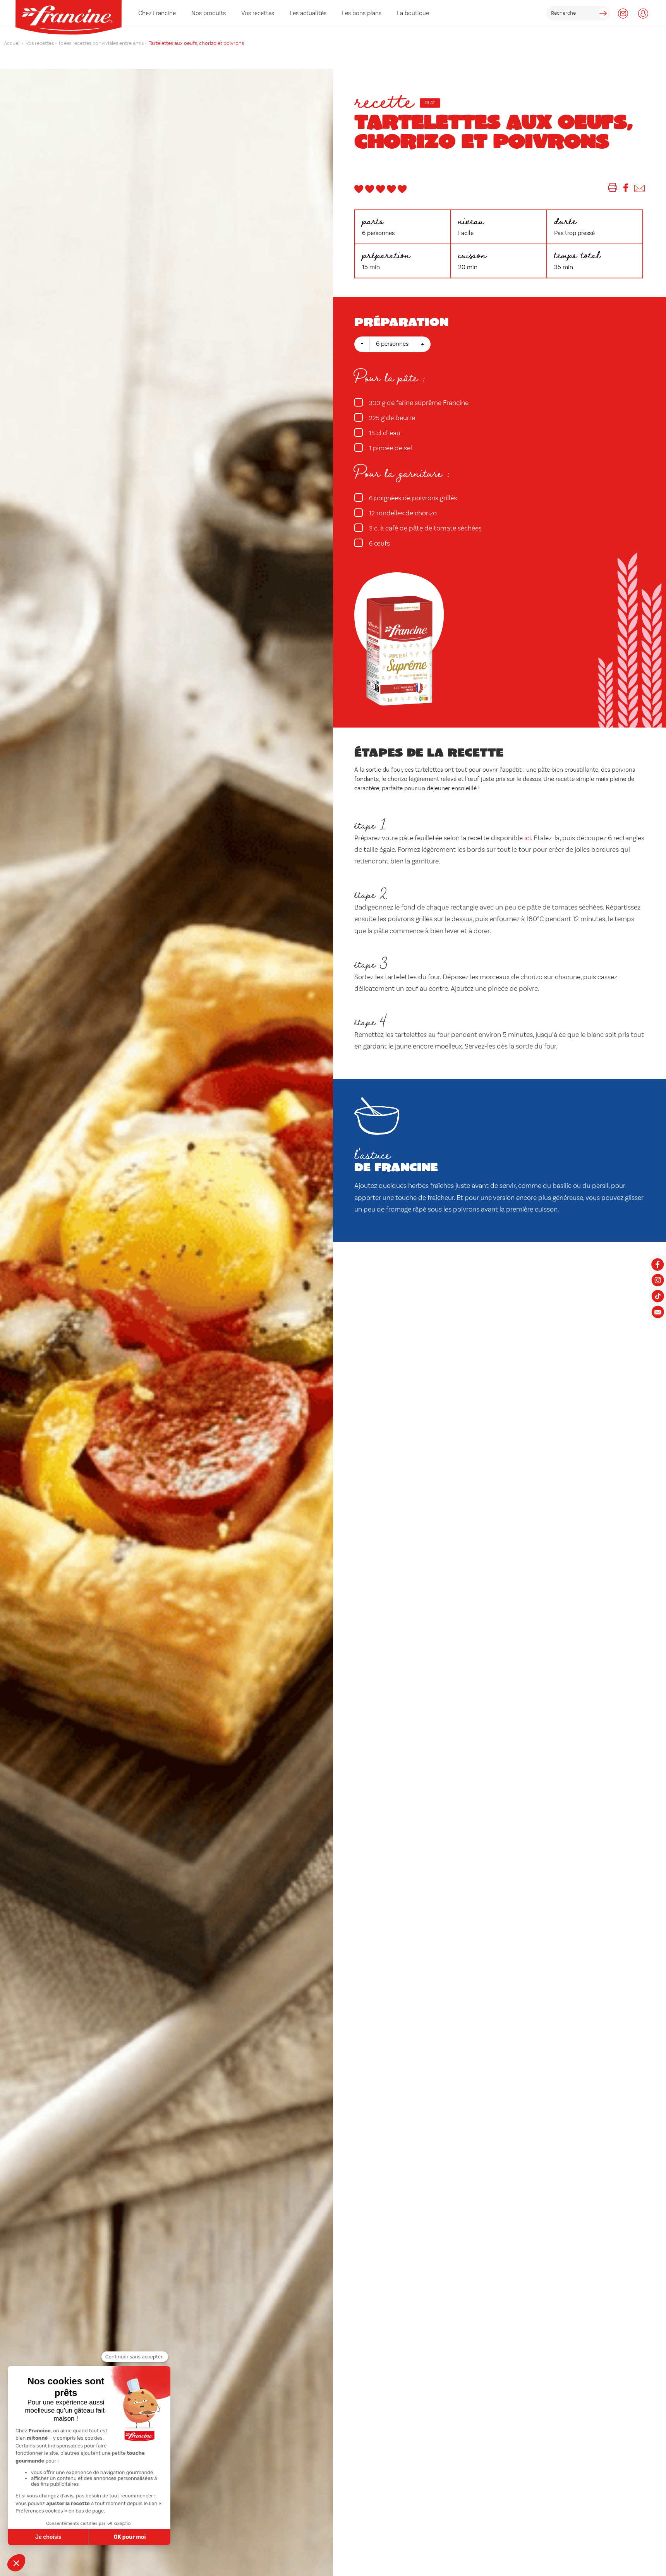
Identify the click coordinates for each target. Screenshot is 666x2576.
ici (527, 838)
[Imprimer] (612, 189)
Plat (430, 103)
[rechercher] (578, 13)
